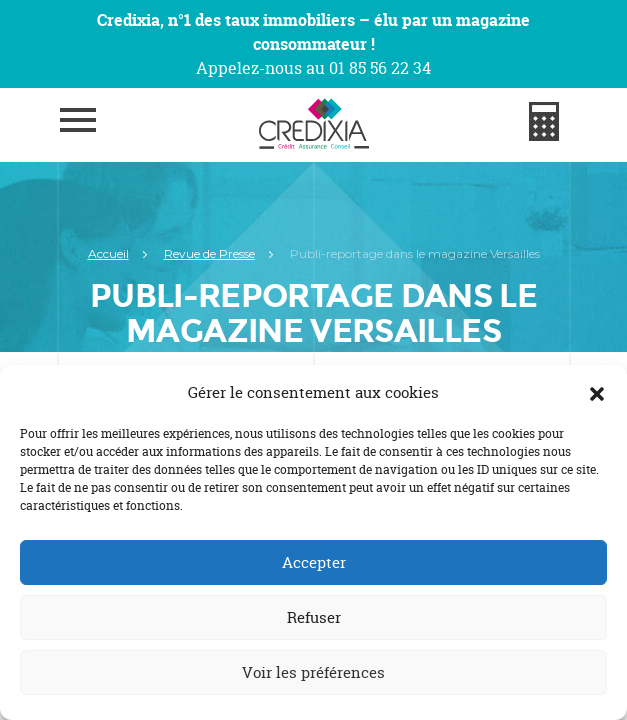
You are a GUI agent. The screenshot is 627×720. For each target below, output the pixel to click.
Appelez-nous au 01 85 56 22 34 (313, 68)
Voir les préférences (313, 672)
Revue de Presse (209, 253)
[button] (597, 393)
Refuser (314, 617)
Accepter (314, 562)
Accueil (108, 253)
